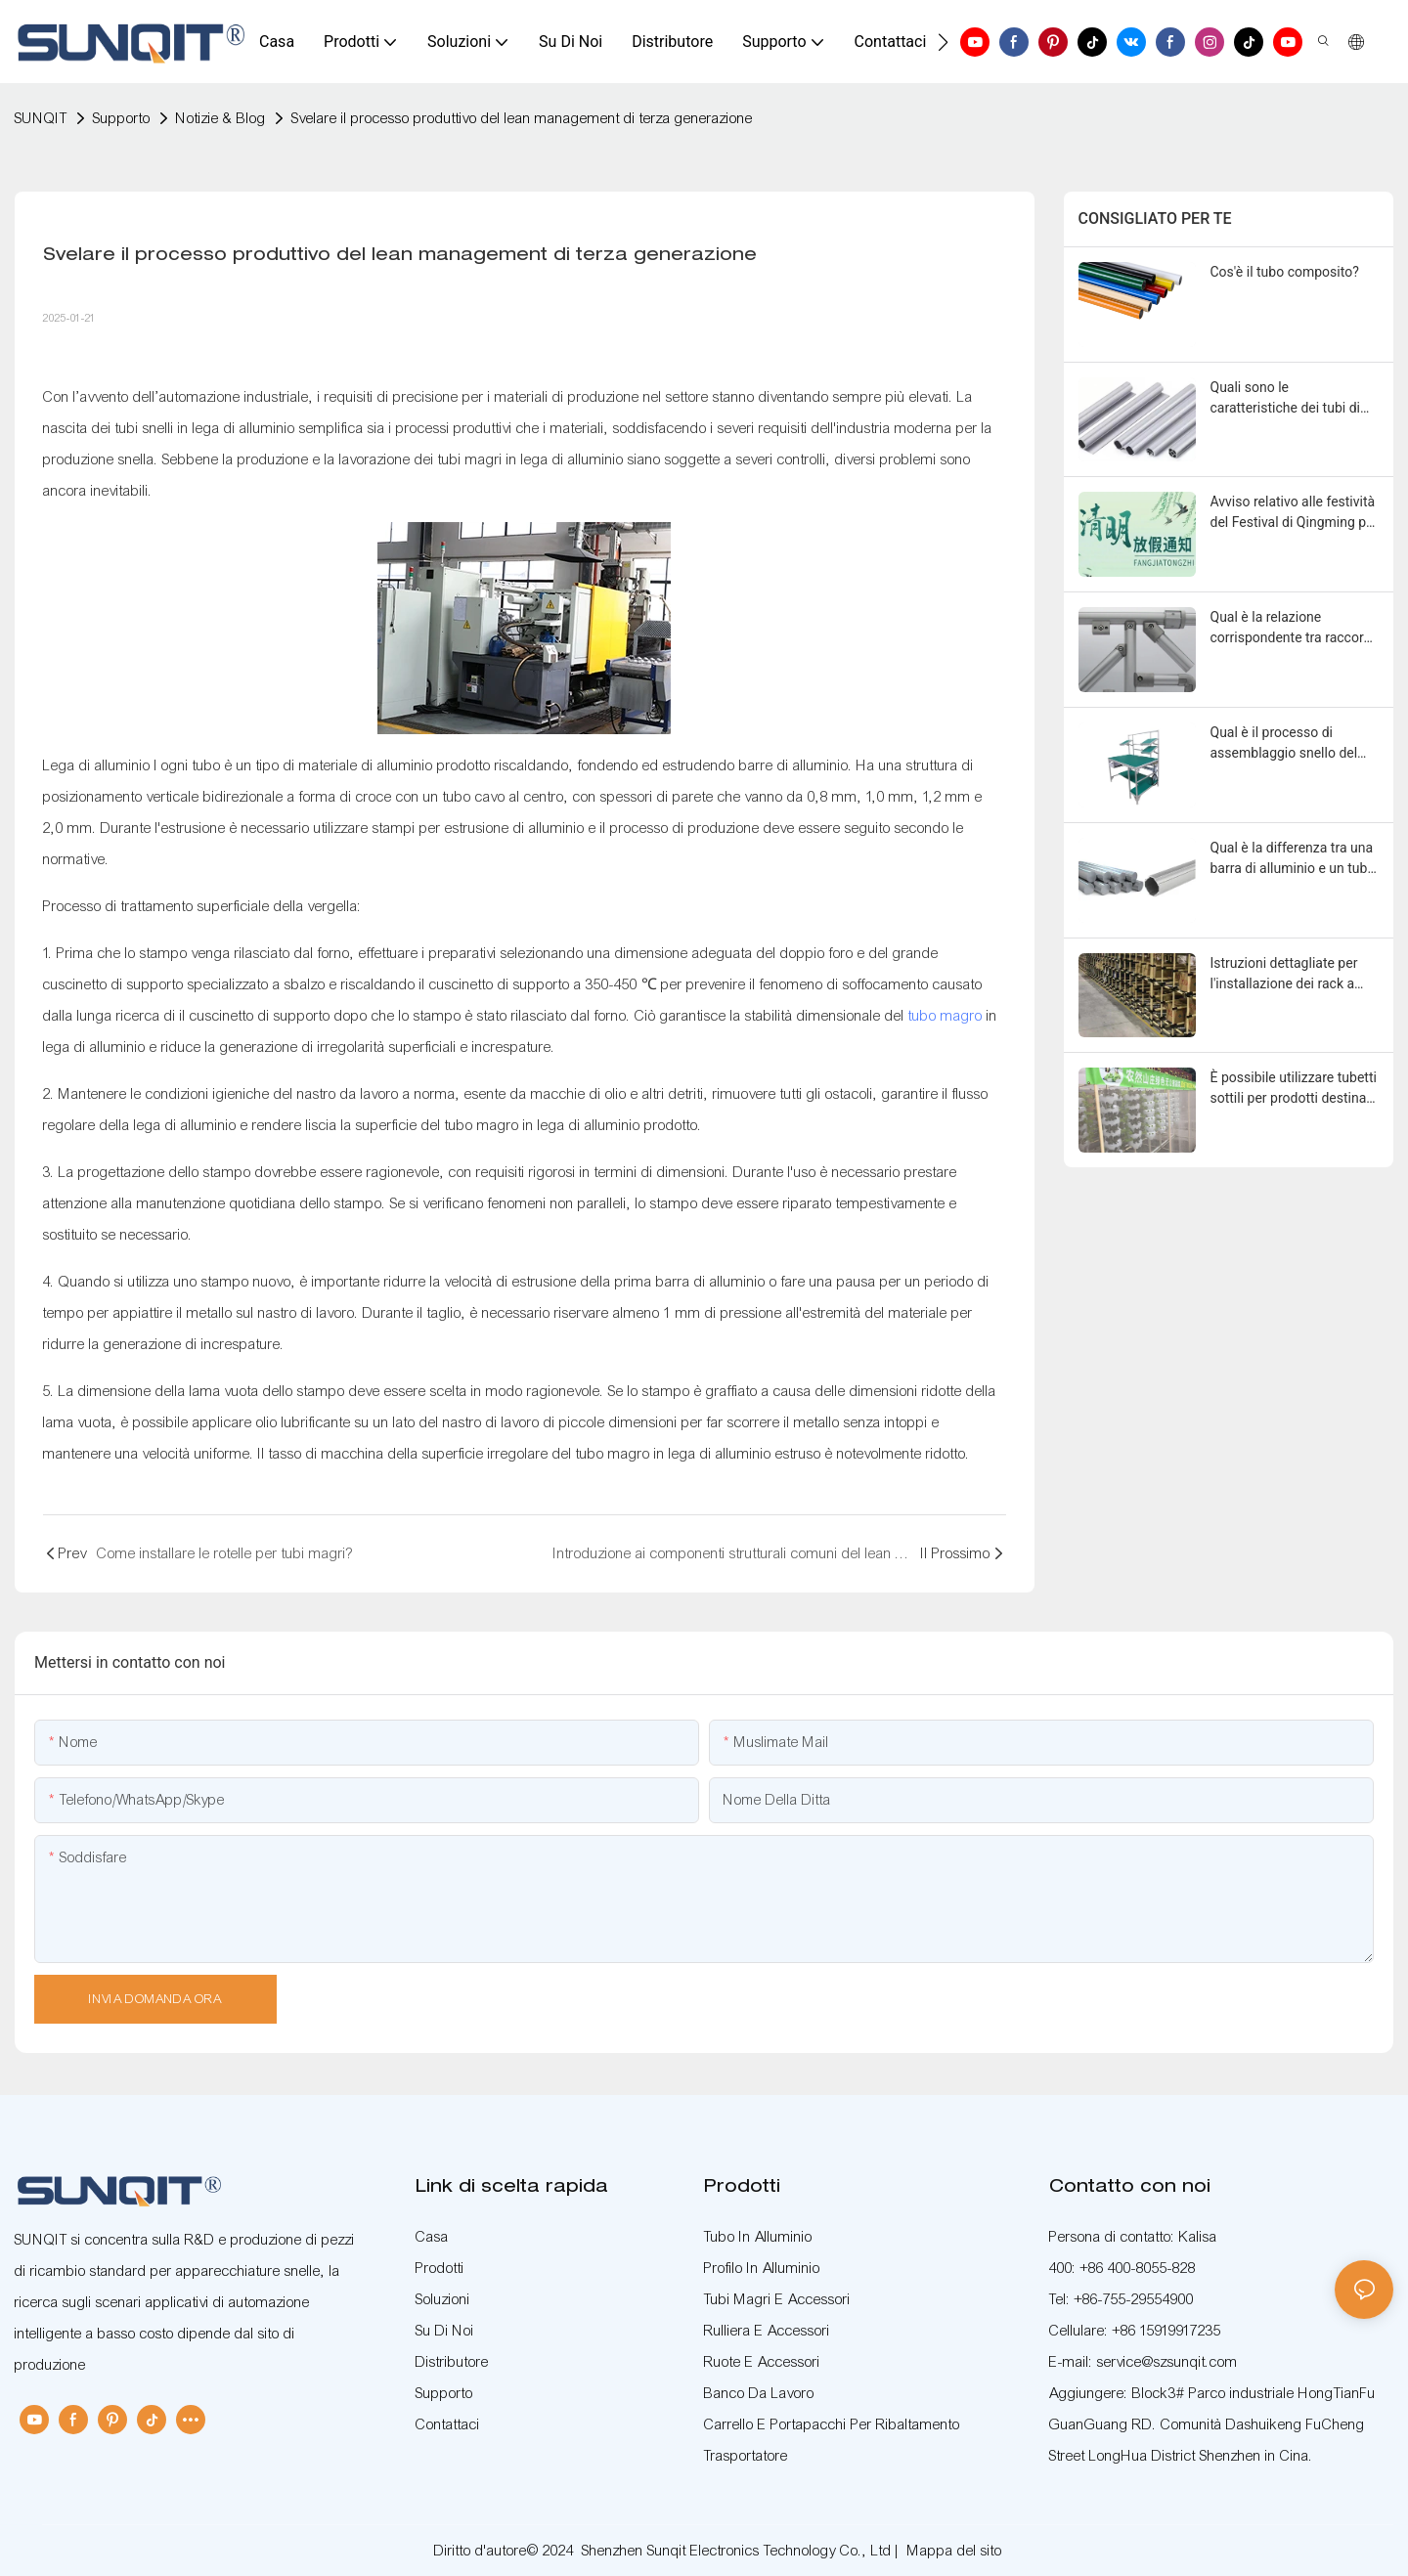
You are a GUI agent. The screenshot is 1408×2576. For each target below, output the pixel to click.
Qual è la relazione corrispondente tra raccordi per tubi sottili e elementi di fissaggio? (1292, 628)
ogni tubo (193, 765)
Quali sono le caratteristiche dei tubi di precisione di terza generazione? (1285, 398)
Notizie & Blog (221, 118)
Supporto (122, 118)
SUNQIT (41, 118)
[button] (943, 42)
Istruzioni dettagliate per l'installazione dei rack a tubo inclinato (1284, 974)
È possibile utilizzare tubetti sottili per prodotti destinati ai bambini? (1293, 1089)
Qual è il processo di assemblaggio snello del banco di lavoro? (1284, 744)
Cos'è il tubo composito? (1284, 272)
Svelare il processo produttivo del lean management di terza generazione (522, 118)
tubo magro (945, 1016)
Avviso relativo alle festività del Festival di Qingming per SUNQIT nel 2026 (1294, 513)
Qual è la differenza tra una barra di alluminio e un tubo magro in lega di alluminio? (1293, 859)
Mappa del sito (954, 2550)
